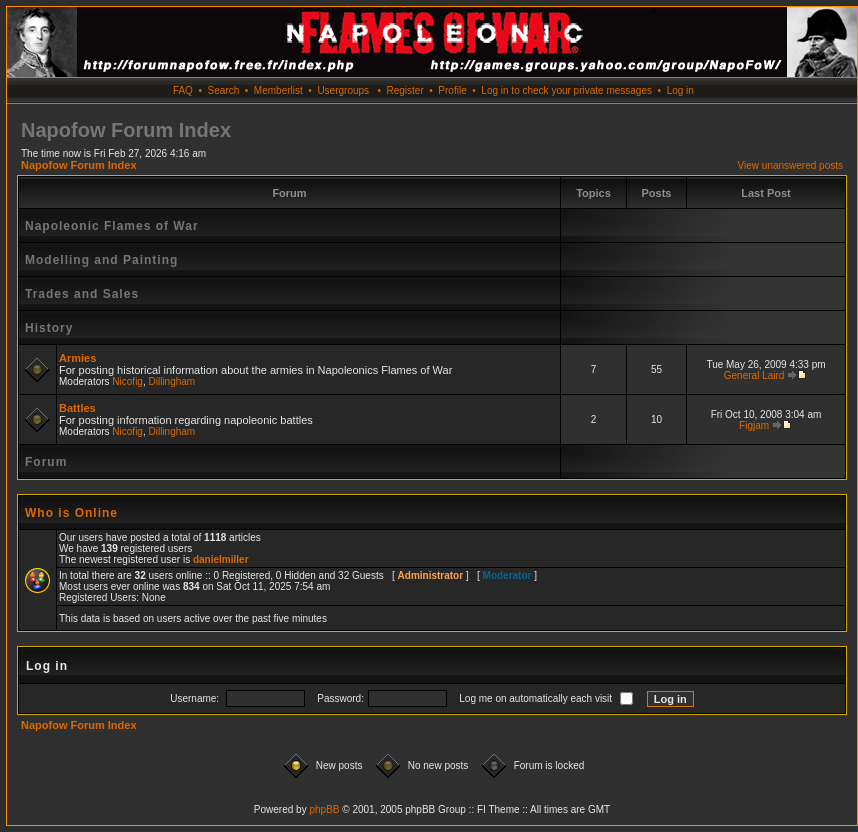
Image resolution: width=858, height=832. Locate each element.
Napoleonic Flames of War (112, 226)
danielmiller (221, 559)
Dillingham (172, 381)
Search (224, 90)
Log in (680, 90)
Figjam (754, 425)
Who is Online (71, 513)
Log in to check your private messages (566, 90)
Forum (46, 462)
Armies (77, 358)
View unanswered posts (790, 165)
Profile (452, 90)
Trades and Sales (82, 294)
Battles (77, 408)
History (49, 328)
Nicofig (127, 381)
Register (404, 90)
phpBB (324, 809)
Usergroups (343, 90)
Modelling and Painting (101, 260)
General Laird (754, 375)
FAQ (183, 90)
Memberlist (278, 90)
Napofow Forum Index (79, 165)
